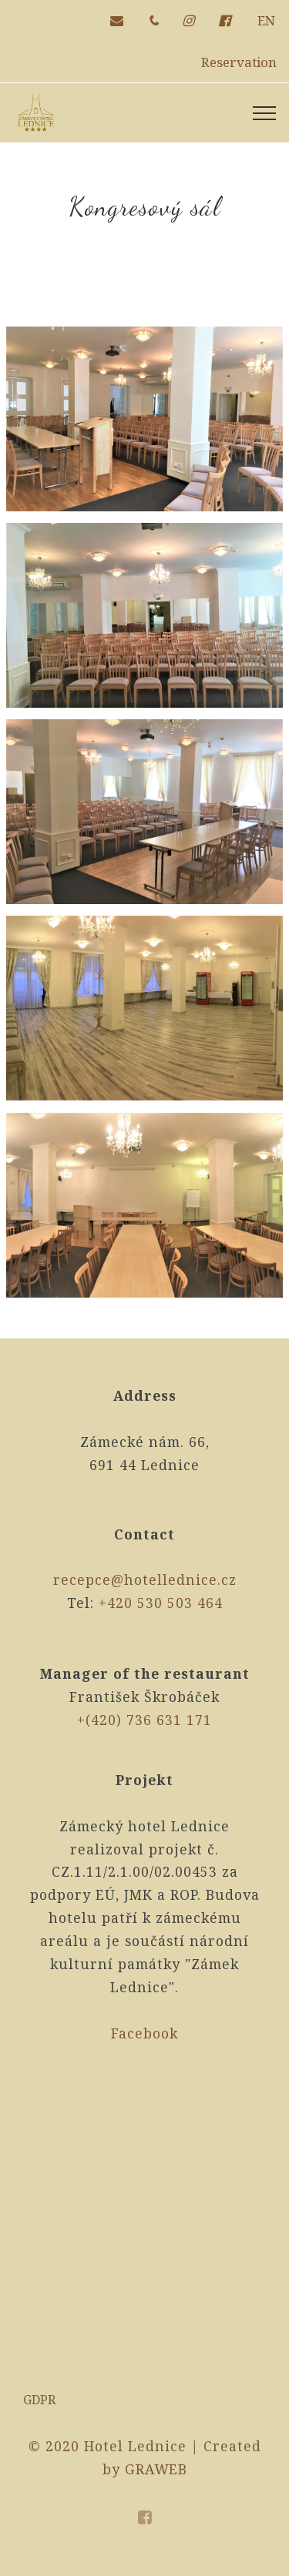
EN (266, 20)
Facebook (144, 2033)
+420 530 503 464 (161, 1602)
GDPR (39, 2399)
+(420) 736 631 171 (144, 1719)
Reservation (239, 62)
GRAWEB (156, 2469)
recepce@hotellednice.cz (145, 1579)
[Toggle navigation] (265, 113)
